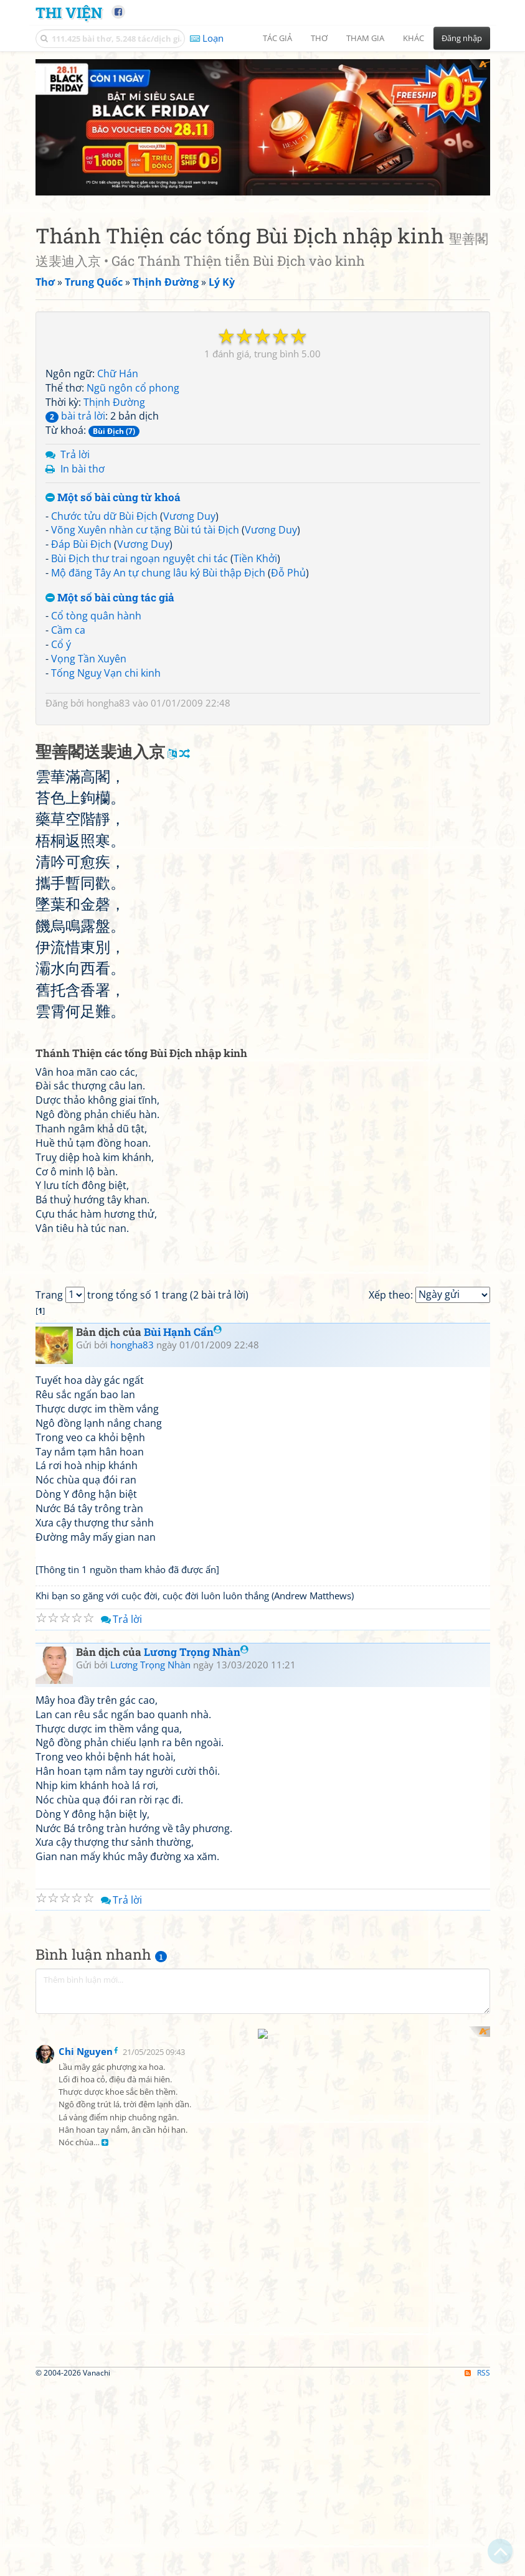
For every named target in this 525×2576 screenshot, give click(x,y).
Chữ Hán (117, 411)
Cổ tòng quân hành (96, 654)
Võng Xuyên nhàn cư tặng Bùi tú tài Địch (145, 568)
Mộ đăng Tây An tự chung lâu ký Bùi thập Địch (158, 611)
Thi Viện (68, 12)
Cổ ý (61, 682)
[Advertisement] (262, 146)
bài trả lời (75, 454)
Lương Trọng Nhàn (196, 2038)
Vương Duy (189, 554)
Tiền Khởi (255, 596)
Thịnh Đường (114, 440)
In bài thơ (82, 507)
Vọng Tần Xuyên (88, 696)
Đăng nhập (462, 38)
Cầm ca (68, 668)
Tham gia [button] (365, 38)
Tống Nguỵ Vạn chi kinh (106, 711)
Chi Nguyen (86, 2550)
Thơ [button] (319, 38)
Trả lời (75, 492)
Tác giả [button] (277, 38)
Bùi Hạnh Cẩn (183, 1719)
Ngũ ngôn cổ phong (133, 426)
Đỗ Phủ (288, 611)
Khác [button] (413, 38)
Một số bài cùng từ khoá (113, 536)
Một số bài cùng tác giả (109, 636)
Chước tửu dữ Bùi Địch (104, 554)
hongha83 (108, 741)
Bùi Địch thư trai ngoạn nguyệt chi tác (139, 596)
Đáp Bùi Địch (81, 582)
